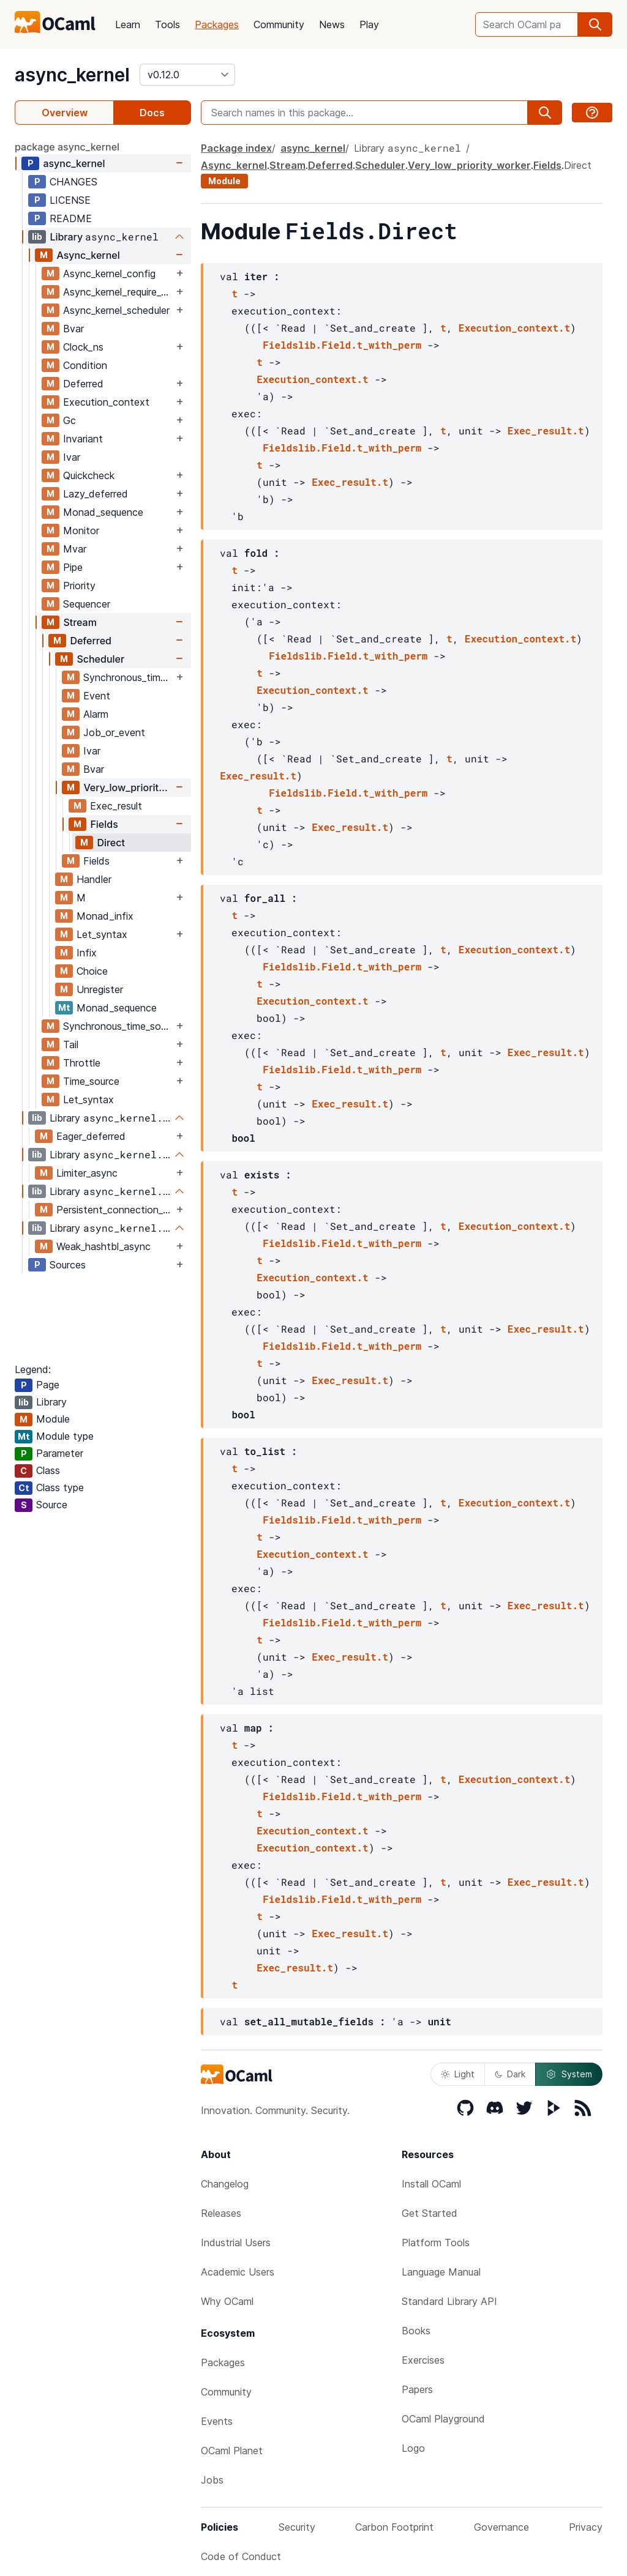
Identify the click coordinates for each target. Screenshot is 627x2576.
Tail (70, 1044)
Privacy (586, 2527)
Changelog (225, 2184)
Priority (79, 585)
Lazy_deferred (95, 494)
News (332, 24)
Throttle (81, 1063)
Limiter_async (87, 1173)
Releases (221, 2213)
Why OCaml (227, 2301)
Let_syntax (102, 934)
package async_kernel (67, 147)
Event (96, 696)
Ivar (71, 457)
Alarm (95, 714)
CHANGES (73, 182)
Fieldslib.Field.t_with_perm (342, 344)
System (569, 2074)
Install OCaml (431, 2184)
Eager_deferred (91, 1136)
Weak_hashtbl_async (103, 1246)
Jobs (212, 2480)
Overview (65, 112)
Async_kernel (87, 255)
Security (297, 2527)
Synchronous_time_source (128, 677)
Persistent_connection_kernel (114, 1210)
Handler (94, 879)
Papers (417, 2389)
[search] (595, 24)
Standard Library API (449, 2301)
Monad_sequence (103, 512)
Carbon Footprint (394, 2527)
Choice (92, 971)
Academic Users (237, 2272)
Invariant (83, 439)
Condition (85, 365)
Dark (510, 2074)
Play (369, 24)
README (71, 218)
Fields (104, 824)
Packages (217, 24)
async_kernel (72, 75)
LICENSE (70, 200)
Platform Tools (436, 2242)
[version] (187, 75)
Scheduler (100, 659)
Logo (413, 2448)
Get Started (429, 2213)
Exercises (423, 2360)
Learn (127, 24)
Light (458, 2074)
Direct (111, 842)
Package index (236, 148)
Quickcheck (89, 475)
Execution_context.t (514, 327)
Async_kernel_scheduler (116, 310)
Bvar (73, 328)
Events (217, 2421)
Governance (501, 2527)
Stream (80, 622)
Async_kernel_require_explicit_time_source (118, 292)
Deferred (83, 384)
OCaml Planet (232, 2450)
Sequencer (86, 604)
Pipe (73, 567)
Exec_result (116, 806)
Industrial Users (236, 2242)
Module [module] (224, 181)
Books (416, 2331)
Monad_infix (105, 916)
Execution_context (106, 402)
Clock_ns (83, 347)
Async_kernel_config (109, 273)
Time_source (91, 1081)
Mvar (74, 549)
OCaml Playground (443, 2419)
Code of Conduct (241, 2556)
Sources (68, 1265)
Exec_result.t (546, 430)
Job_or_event (114, 732)
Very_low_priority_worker (128, 787)
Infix (87, 953)
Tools (167, 24)
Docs (152, 112)
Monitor (81, 530)
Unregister (100, 989)
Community (278, 24)
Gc (69, 420)
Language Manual (441, 2272)
